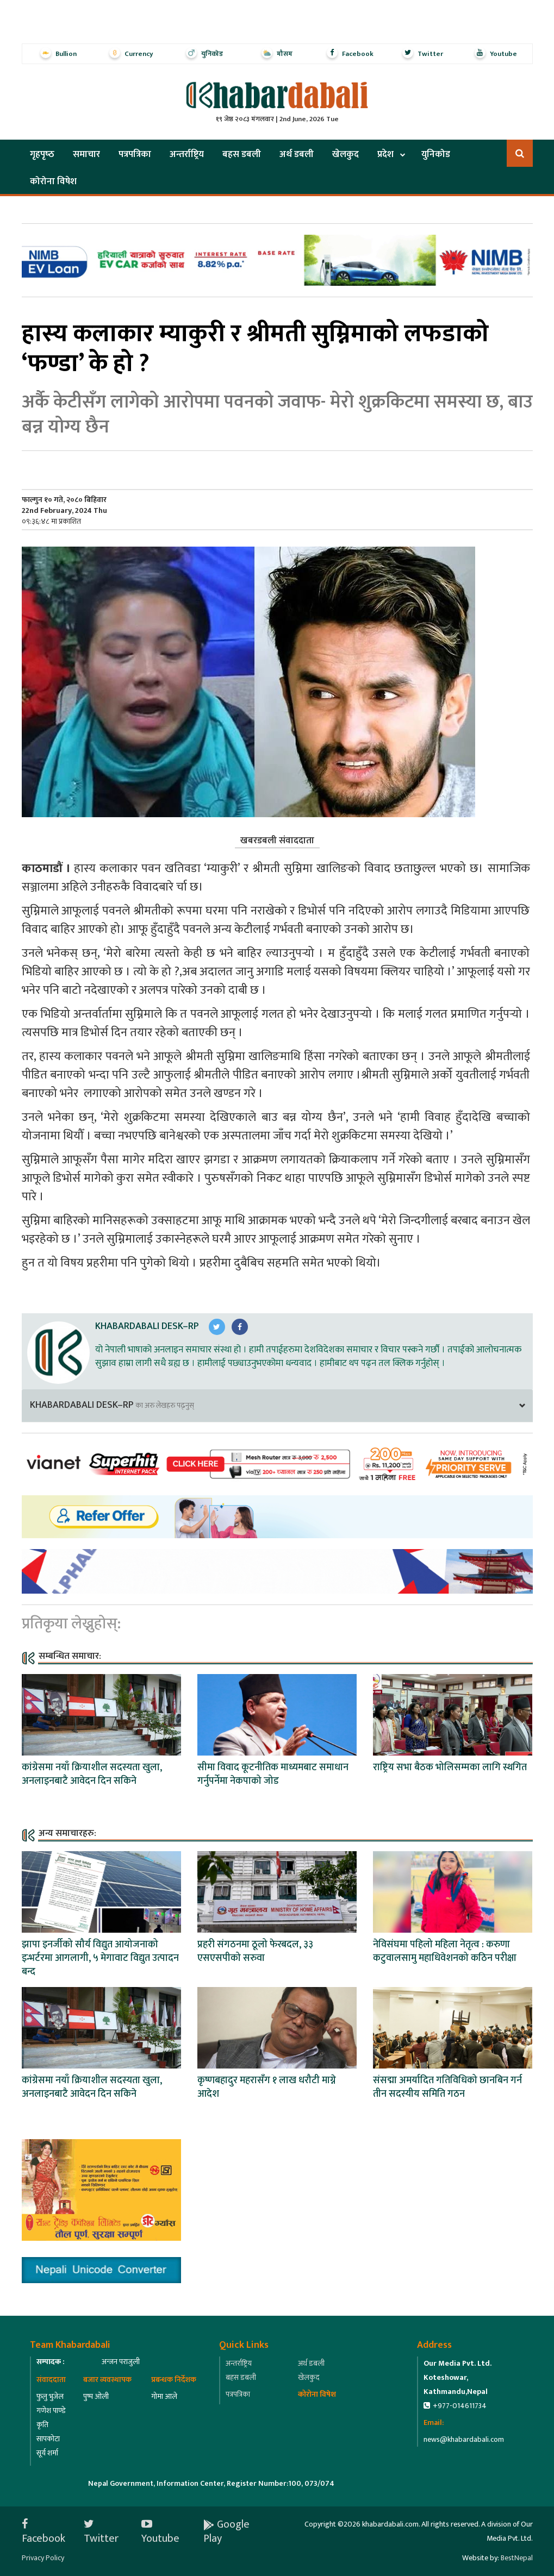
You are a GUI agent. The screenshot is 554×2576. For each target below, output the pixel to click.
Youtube (160, 2531)
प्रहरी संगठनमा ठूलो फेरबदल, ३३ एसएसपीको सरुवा (255, 1951)
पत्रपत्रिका (135, 154)
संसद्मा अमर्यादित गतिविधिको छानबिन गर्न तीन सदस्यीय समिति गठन (447, 2087)
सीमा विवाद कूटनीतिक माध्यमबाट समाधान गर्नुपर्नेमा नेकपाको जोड (272, 1774)
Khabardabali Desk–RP (146, 1326)
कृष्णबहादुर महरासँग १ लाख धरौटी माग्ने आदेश (266, 2087)
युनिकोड (435, 154)
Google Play (226, 2531)
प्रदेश (385, 154)
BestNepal (517, 2558)
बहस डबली (241, 154)
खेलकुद (345, 154)
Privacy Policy (43, 2558)
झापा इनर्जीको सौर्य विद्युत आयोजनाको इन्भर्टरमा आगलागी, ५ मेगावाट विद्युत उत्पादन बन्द (100, 1958)
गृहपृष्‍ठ (42, 154)
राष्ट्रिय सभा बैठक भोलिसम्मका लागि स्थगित (450, 1767)
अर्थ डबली (296, 154)
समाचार (86, 154)
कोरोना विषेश (53, 181)
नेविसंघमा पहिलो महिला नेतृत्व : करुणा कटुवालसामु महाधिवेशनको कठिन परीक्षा (444, 1951)
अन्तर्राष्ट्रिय (187, 154)
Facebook (43, 2531)
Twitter (101, 2531)
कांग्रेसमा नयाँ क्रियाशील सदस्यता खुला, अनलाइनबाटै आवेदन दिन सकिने (92, 1774)
